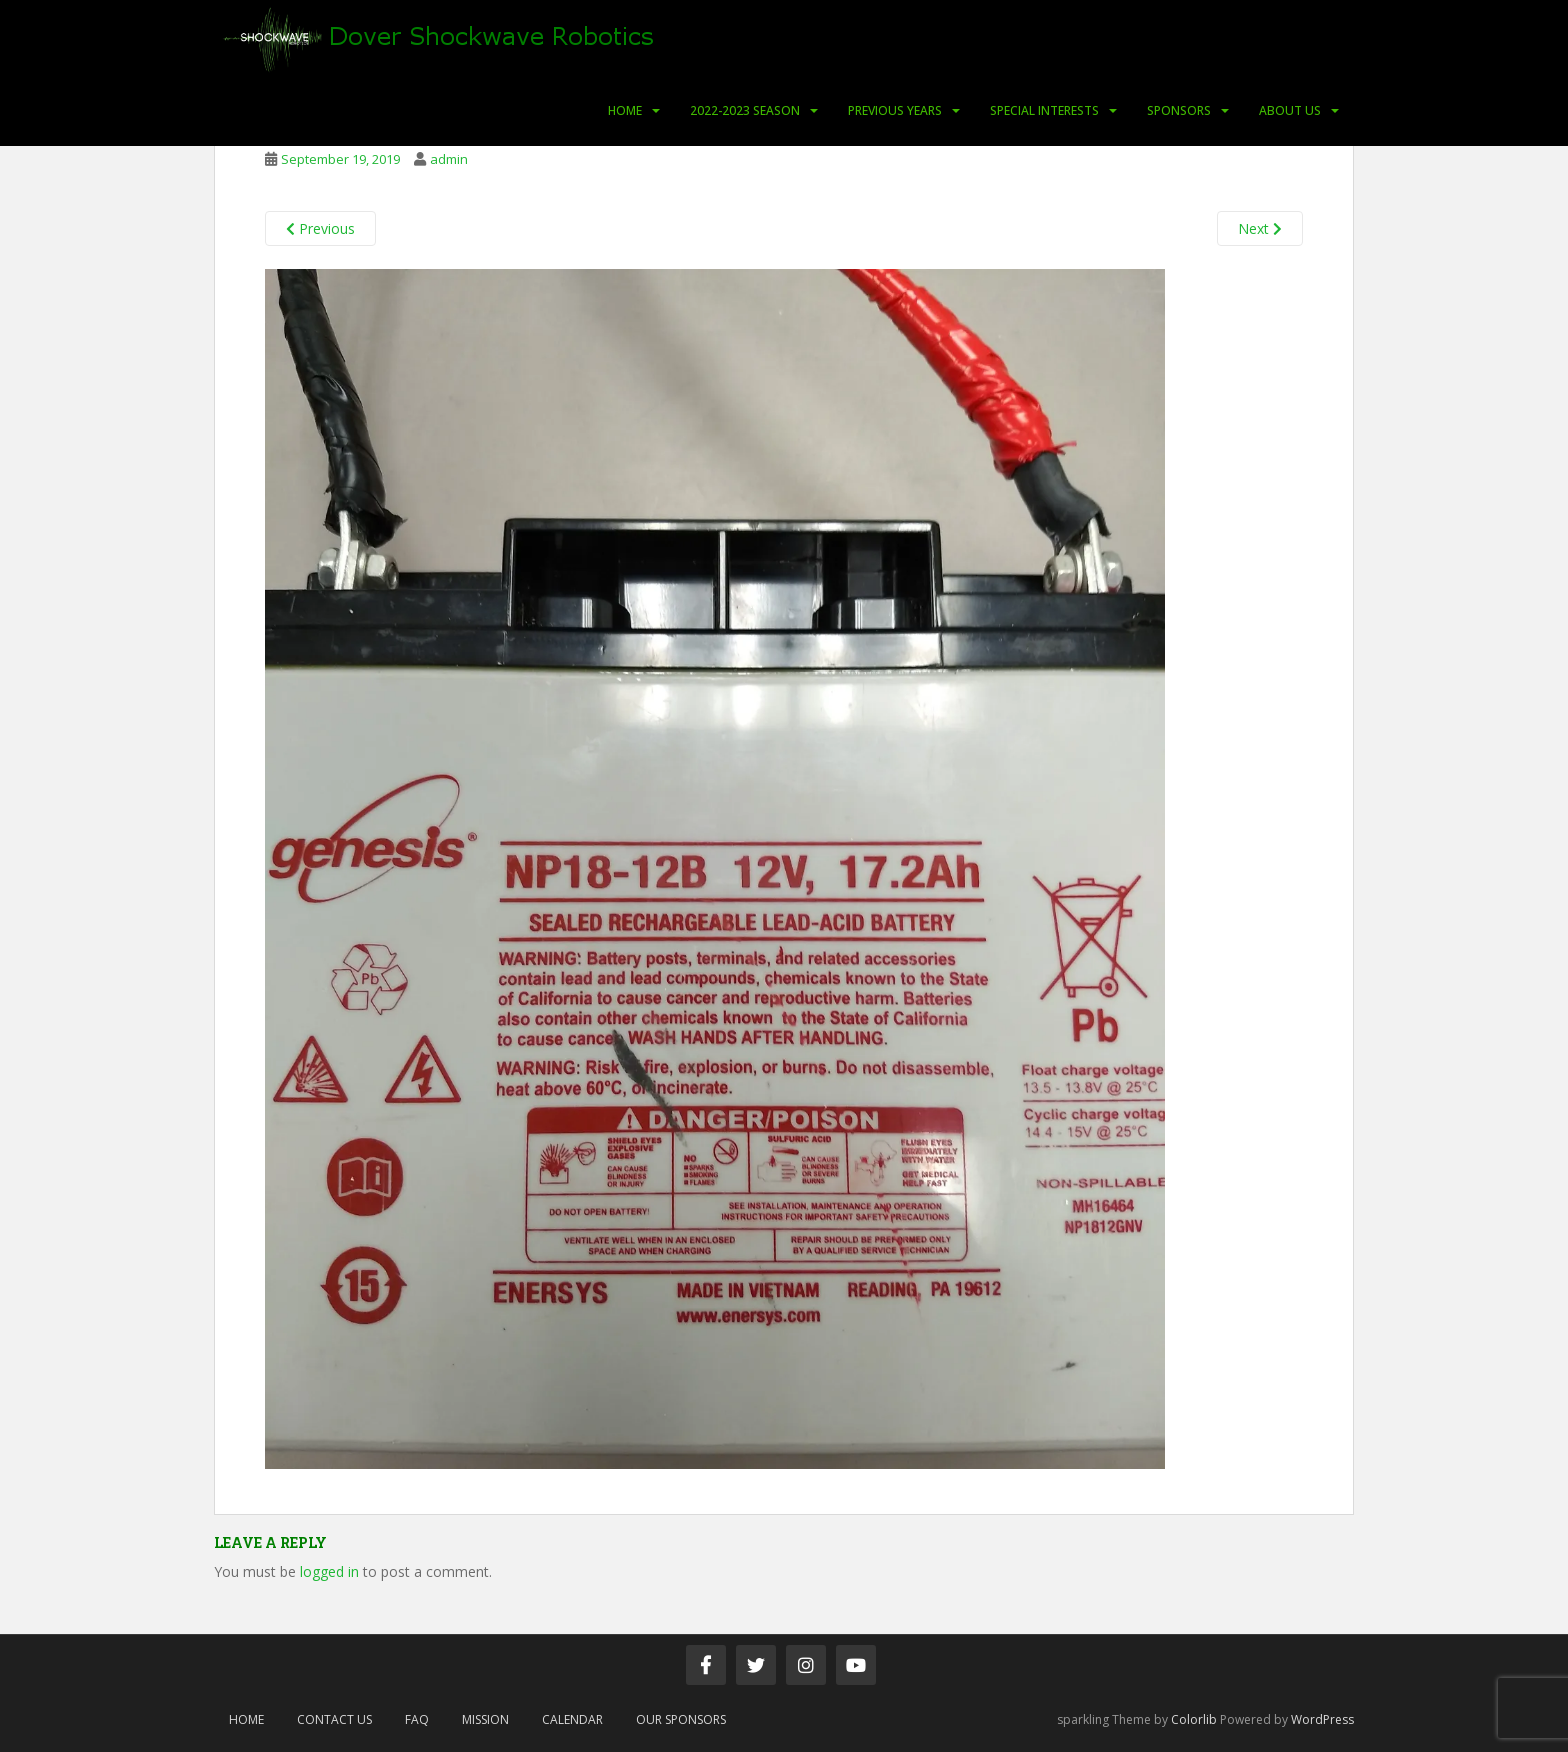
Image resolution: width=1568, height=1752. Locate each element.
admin (449, 159)
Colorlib (1194, 1719)
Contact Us (334, 1719)
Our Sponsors (681, 1719)
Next (1260, 228)
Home (625, 110)
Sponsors (1179, 110)
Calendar (572, 1719)
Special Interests (1044, 110)
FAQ (417, 1719)
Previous (320, 228)
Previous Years (895, 110)
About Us (1290, 110)
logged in (329, 1571)
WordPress (1322, 1719)
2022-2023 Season (745, 110)
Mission (485, 1719)
